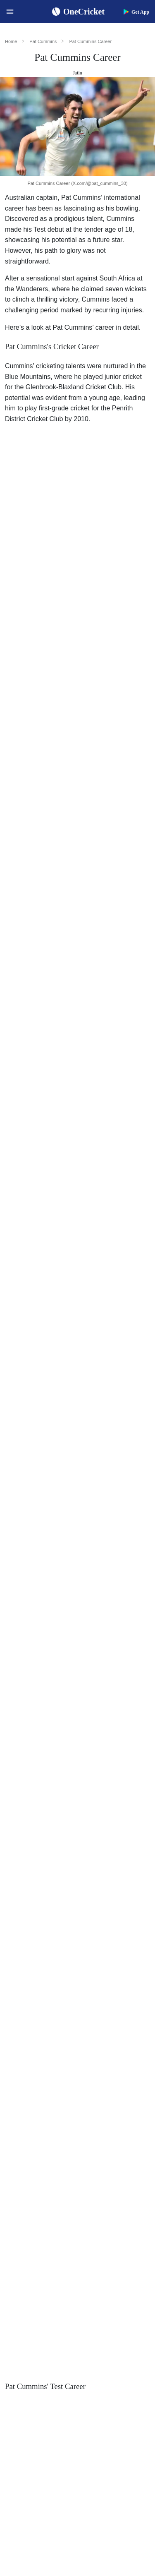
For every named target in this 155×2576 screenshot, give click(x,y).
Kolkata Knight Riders (94, 1573)
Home (11, 41)
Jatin (77, 73)
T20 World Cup (40, 1355)
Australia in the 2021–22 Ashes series (60, 783)
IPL (90, 1562)
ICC (142, 2117)
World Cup (47, 1132)
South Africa (73, 1041)
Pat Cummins (43, 41)
